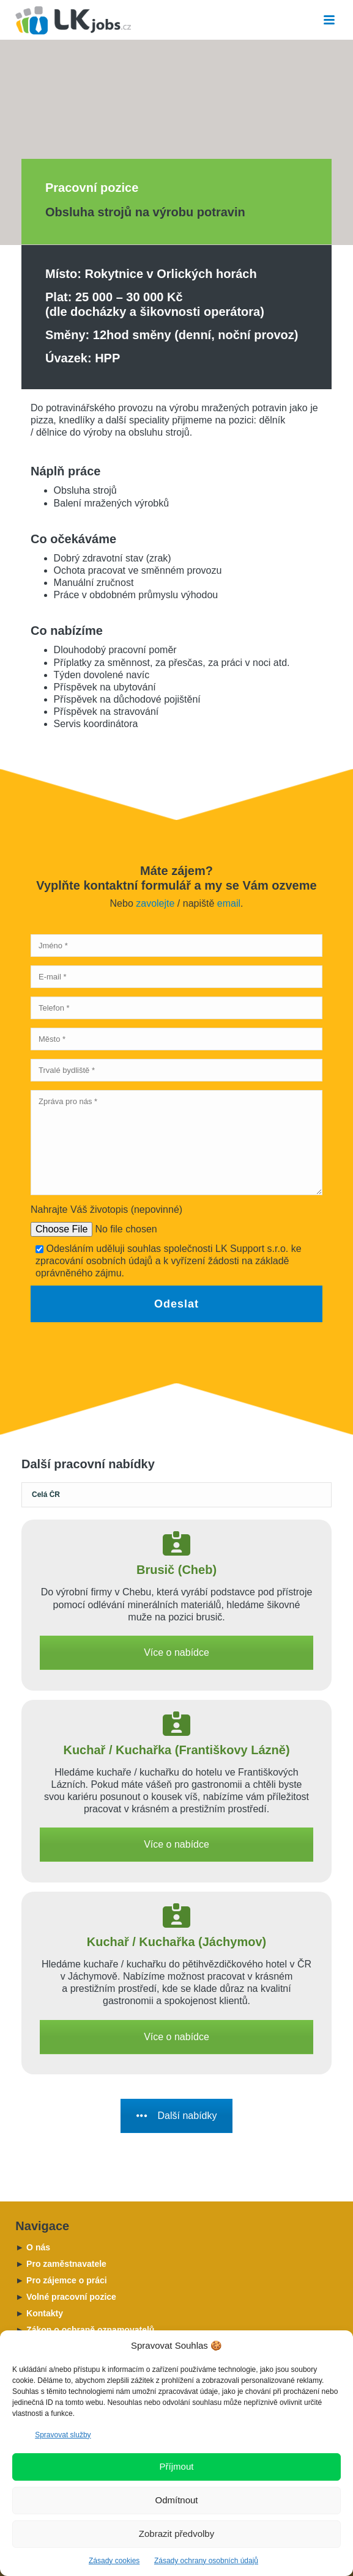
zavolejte (155, 903)
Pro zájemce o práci (60, 2280)
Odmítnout (176, 2500)
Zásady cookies (114, 2560)
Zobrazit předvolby (176, 2533)
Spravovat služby (63, 2435)
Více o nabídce (176, 1652)
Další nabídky (176, 2115)
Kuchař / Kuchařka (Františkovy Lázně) (176, 1750)
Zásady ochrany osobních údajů (206, 2560)
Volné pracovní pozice (65, 2297)
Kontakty (39, 2313)
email (228, 903)
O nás (32, 2247)
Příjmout (177, 2466)
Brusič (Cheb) (176, 1569)
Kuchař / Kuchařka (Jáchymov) (176, 1941)
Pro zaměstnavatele (60, 2264)
